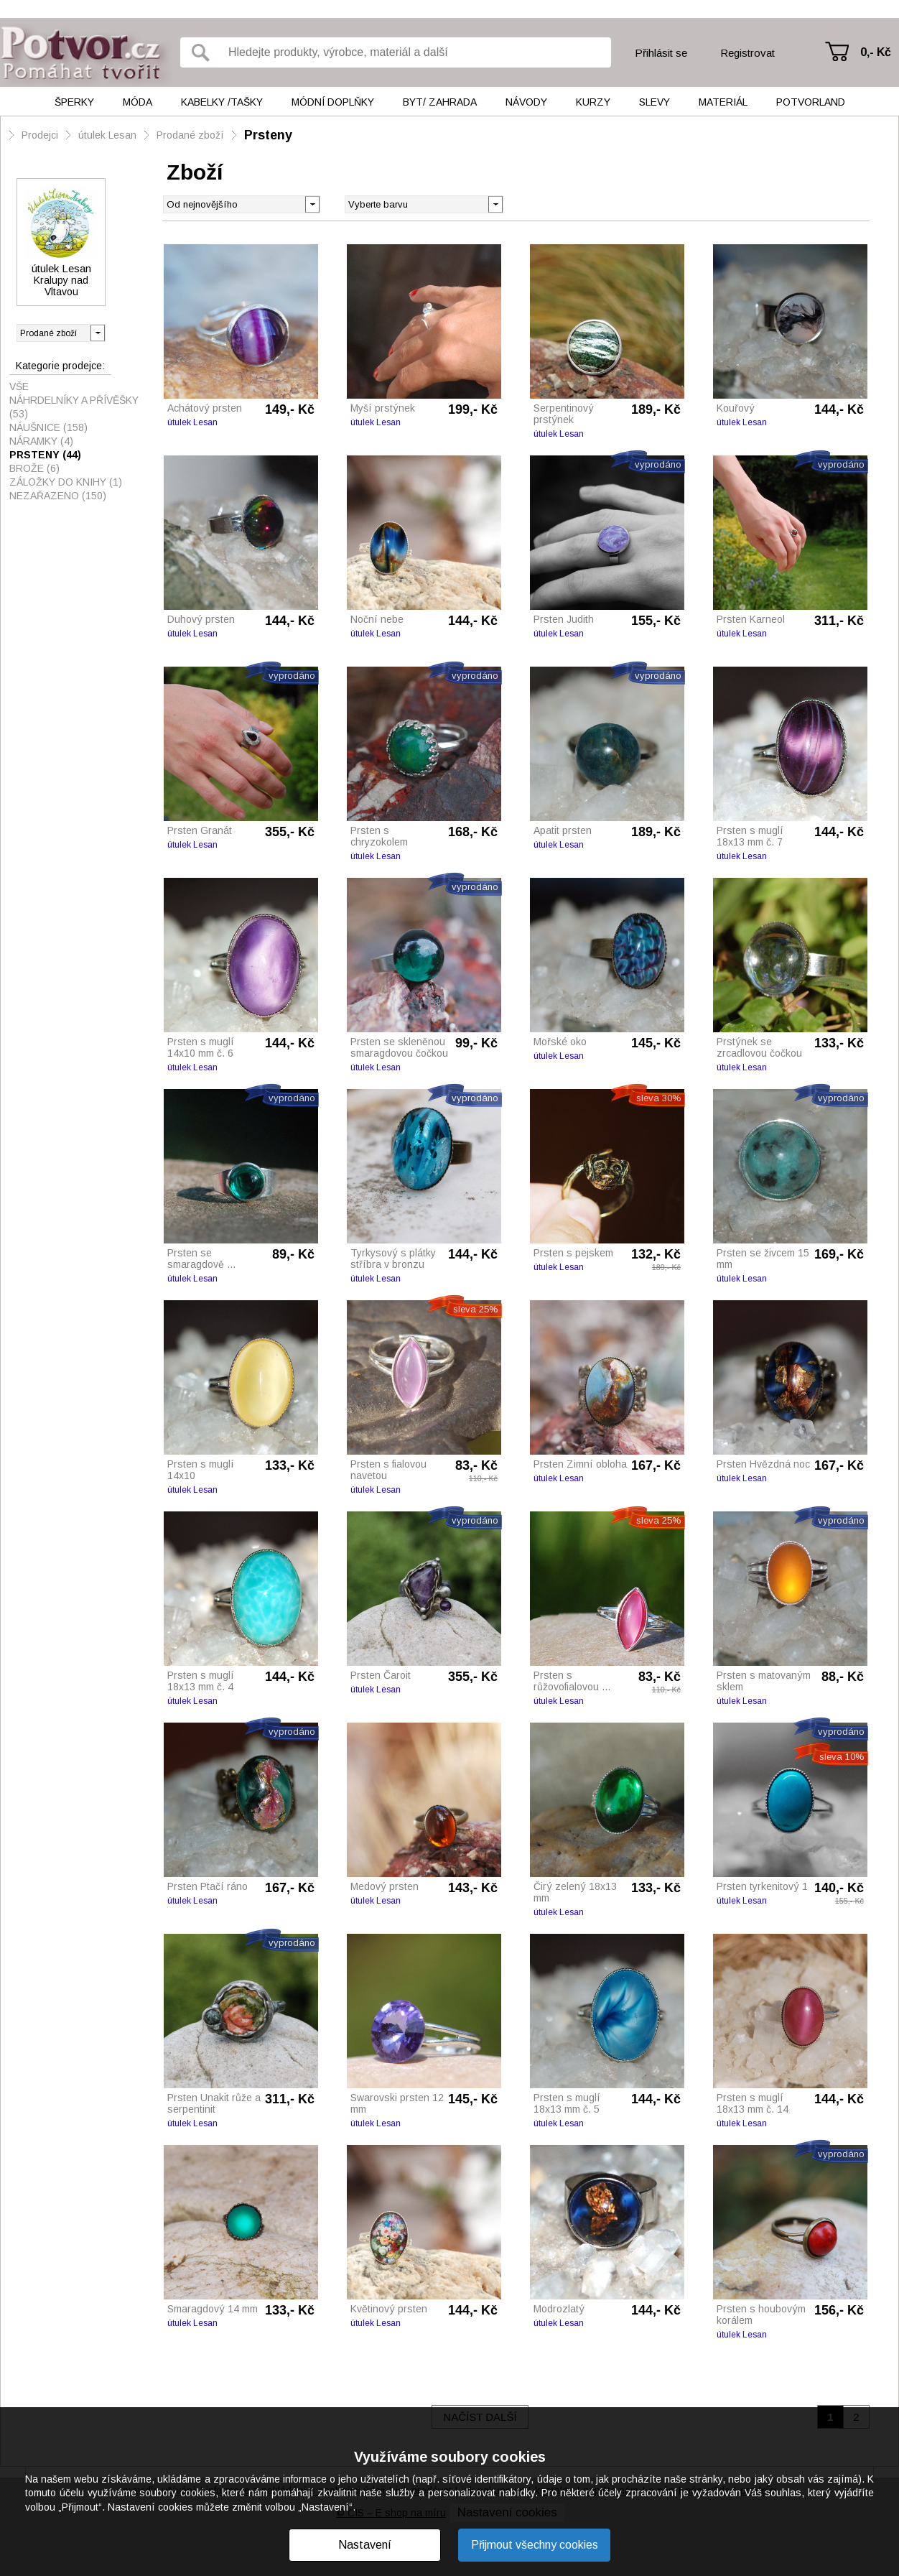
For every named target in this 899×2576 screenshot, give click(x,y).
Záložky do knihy (65, 482)
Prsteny (268, 135)
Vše (19, 386)
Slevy (654, 102)
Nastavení (364, 2545)
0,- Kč (875, 52)
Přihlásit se (661, 53)
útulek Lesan (107, 135)
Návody (526, 102)
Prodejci (40, 135)
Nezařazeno (57, 495)
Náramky (41, 441)
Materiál (723, 102)
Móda (137, 102)
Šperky (74, 102)
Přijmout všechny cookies (534, 2545)
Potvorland (810, 102)
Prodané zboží (190, 135)
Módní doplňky (333, 102)
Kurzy (593, 102)
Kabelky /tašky (222, 102)
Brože (34, 468)
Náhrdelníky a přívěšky (74, 407)
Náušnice (48, 427)
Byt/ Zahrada (440, 102)
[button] (495, 203)
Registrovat (747, 53)
